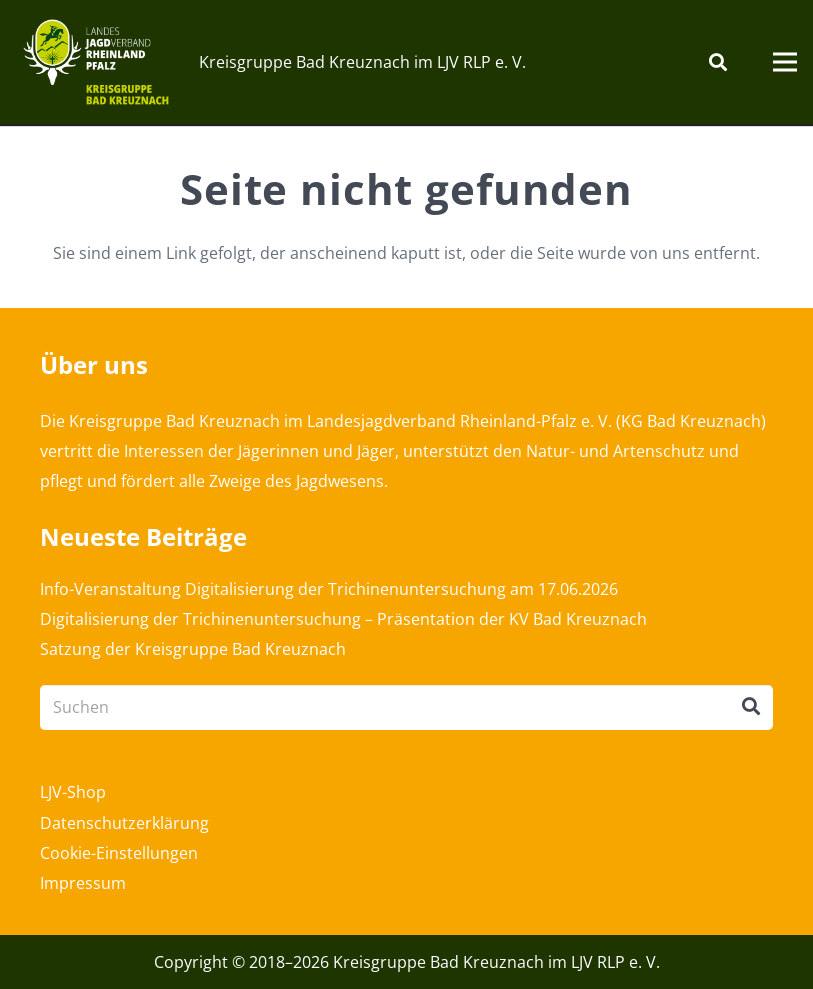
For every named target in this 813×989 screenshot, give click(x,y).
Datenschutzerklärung (124, 823)
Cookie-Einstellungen (119, 853)
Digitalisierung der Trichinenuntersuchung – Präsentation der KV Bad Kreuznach (343, 619)
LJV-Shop (73, 792)
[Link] (96, 62)
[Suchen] (718, 62)
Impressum (83, 883)
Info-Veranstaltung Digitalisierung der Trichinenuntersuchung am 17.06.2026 (329, 589)
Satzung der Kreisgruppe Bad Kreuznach (193, 649)
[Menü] (785, 62)
